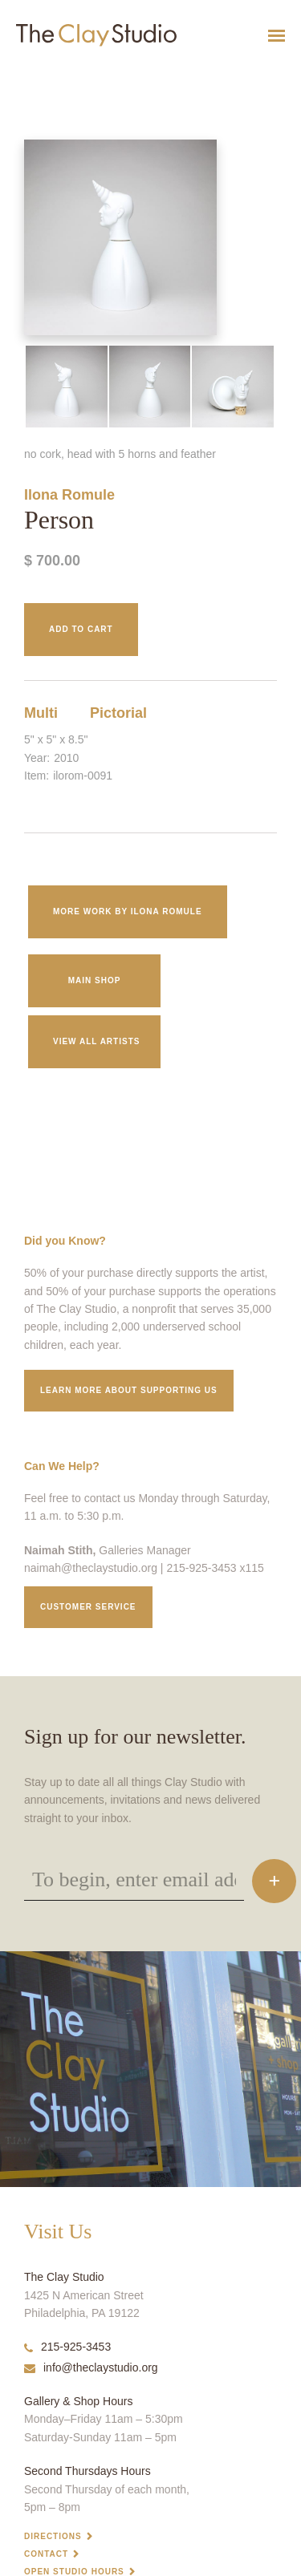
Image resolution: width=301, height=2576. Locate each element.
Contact (46, 2554)
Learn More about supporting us (129, 1390)
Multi (41, 713)
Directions (53, 2536)
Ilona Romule (69, 495)
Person (11, 75)
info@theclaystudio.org (91, 2367)
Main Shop (94, 980)
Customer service (88, 1606)
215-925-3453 (67, 2346)
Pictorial (118, 713)
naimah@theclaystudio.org (90, 1567)
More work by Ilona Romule (127, 911)
